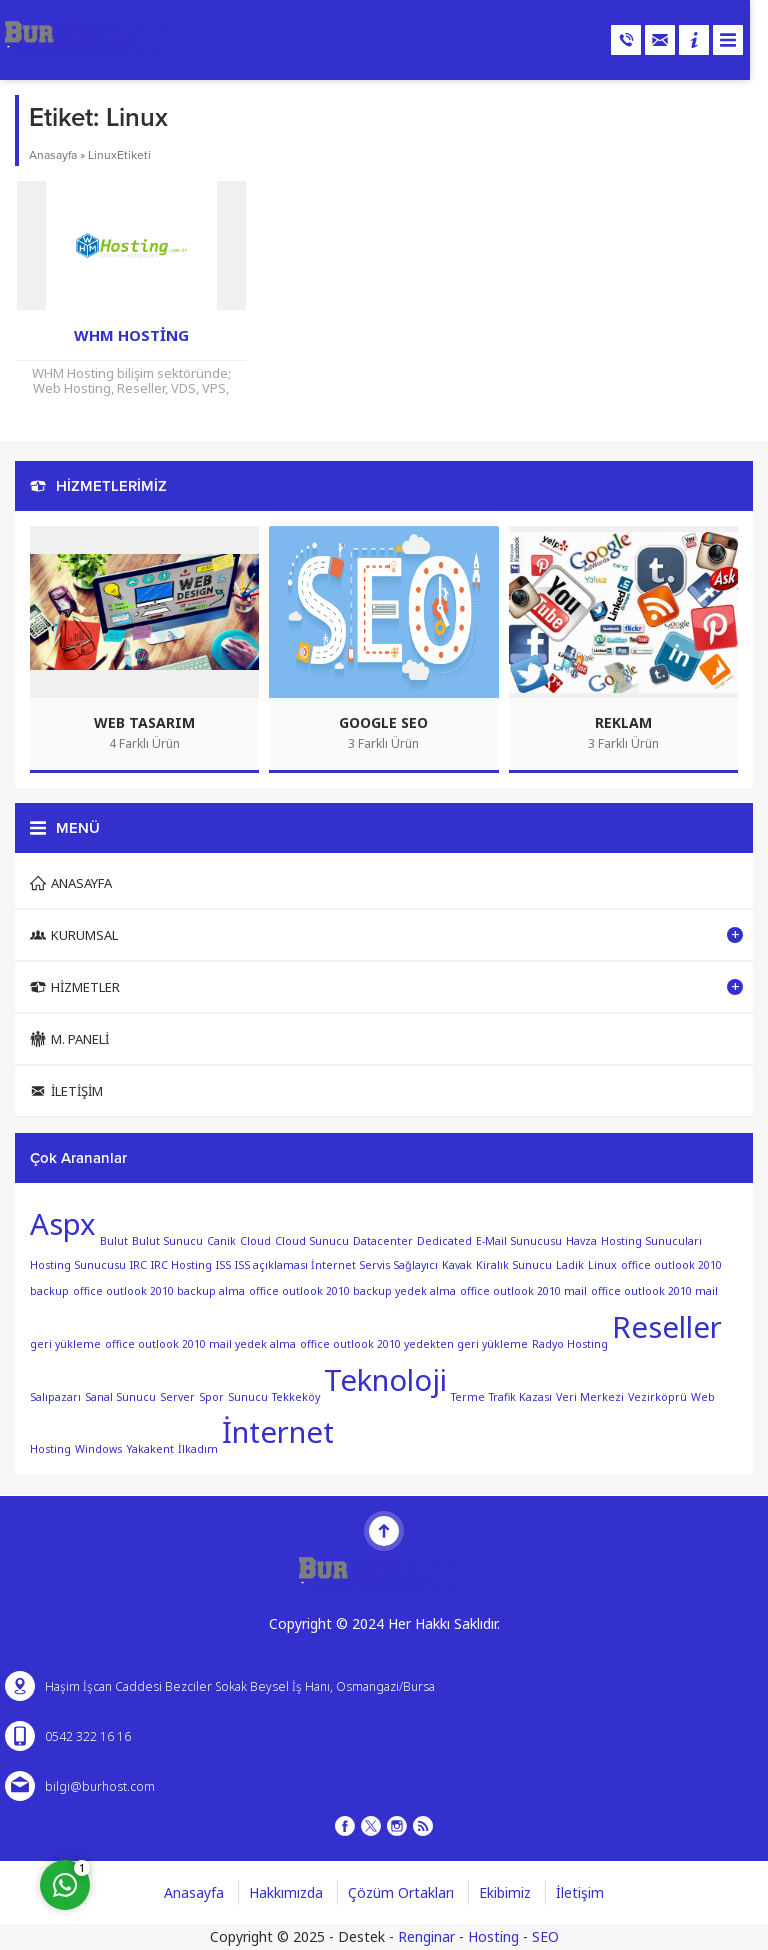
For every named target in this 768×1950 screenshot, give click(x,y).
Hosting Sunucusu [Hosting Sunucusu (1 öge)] (78, 1265)
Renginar (426, 1936)
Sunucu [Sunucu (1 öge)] (248, 1396)
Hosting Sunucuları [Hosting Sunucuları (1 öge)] (651, 1240)
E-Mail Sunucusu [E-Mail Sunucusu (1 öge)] (519, 1240)
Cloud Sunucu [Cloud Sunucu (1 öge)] (312, 1240)
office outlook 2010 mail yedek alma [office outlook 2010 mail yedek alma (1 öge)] (200, 1343)
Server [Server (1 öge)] (177, 1396)
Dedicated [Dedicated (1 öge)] (444, 1240)
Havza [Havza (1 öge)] (581, 1240)
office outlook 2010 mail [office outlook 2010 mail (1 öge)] (523, 1291)
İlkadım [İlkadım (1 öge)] (198, 1449)
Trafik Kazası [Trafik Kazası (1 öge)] (520, 1396)
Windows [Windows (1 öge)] (98, 1449)
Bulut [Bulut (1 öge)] (114, 1240)
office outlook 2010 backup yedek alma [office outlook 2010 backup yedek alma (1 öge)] (352, 1291)
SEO (545, 1936)
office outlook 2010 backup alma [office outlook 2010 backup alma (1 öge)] (159, 1291)
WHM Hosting (131, 335)
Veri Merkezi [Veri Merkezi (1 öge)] (590, 1396)
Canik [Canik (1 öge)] (221, 1240)
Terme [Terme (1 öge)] (468, 1396)
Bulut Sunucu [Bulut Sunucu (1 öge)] (167, 1240)
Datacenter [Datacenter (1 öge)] (383, 1240)
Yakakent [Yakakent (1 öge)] (150, 1449)
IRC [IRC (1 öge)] (138, 1265)
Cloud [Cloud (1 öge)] (255, 1240)
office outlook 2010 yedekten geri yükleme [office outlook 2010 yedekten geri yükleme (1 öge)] (414, 1343)
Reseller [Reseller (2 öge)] (667, 1327)
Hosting (493, 1936)
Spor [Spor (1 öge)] (211, 1396)
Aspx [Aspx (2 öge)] (63, 1224)
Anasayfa (53, 155)
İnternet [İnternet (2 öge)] (278, 1432)
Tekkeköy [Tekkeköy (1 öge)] (296, 1396)
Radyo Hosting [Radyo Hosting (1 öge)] (570, 1343)
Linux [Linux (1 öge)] (602, 1265)
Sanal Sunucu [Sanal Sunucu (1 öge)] (120, 1396)
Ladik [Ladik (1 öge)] (570, 1265)
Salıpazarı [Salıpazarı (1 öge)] (55, 1396)
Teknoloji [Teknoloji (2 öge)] (385, 1380)
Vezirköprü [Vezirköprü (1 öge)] (657, 1396)
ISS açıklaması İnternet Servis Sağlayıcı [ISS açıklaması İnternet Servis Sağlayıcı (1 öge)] (336, 1265)
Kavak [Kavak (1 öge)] (457, 1265)
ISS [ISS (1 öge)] (223, 1265)
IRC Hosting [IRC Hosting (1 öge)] (181, 1265)
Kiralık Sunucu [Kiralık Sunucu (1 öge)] (514, 1265)
